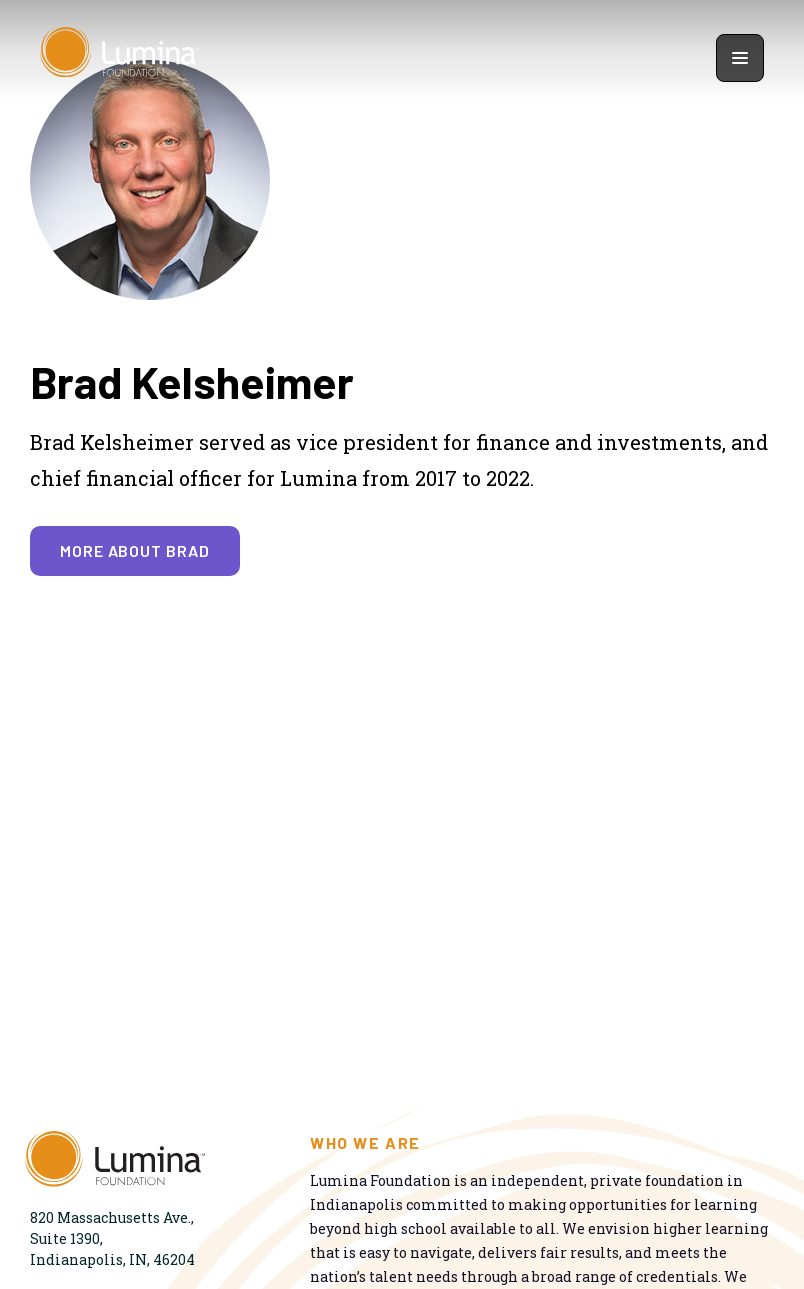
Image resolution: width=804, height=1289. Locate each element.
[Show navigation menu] (740, 58)
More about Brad (135, 550)
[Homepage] (120, 57)
